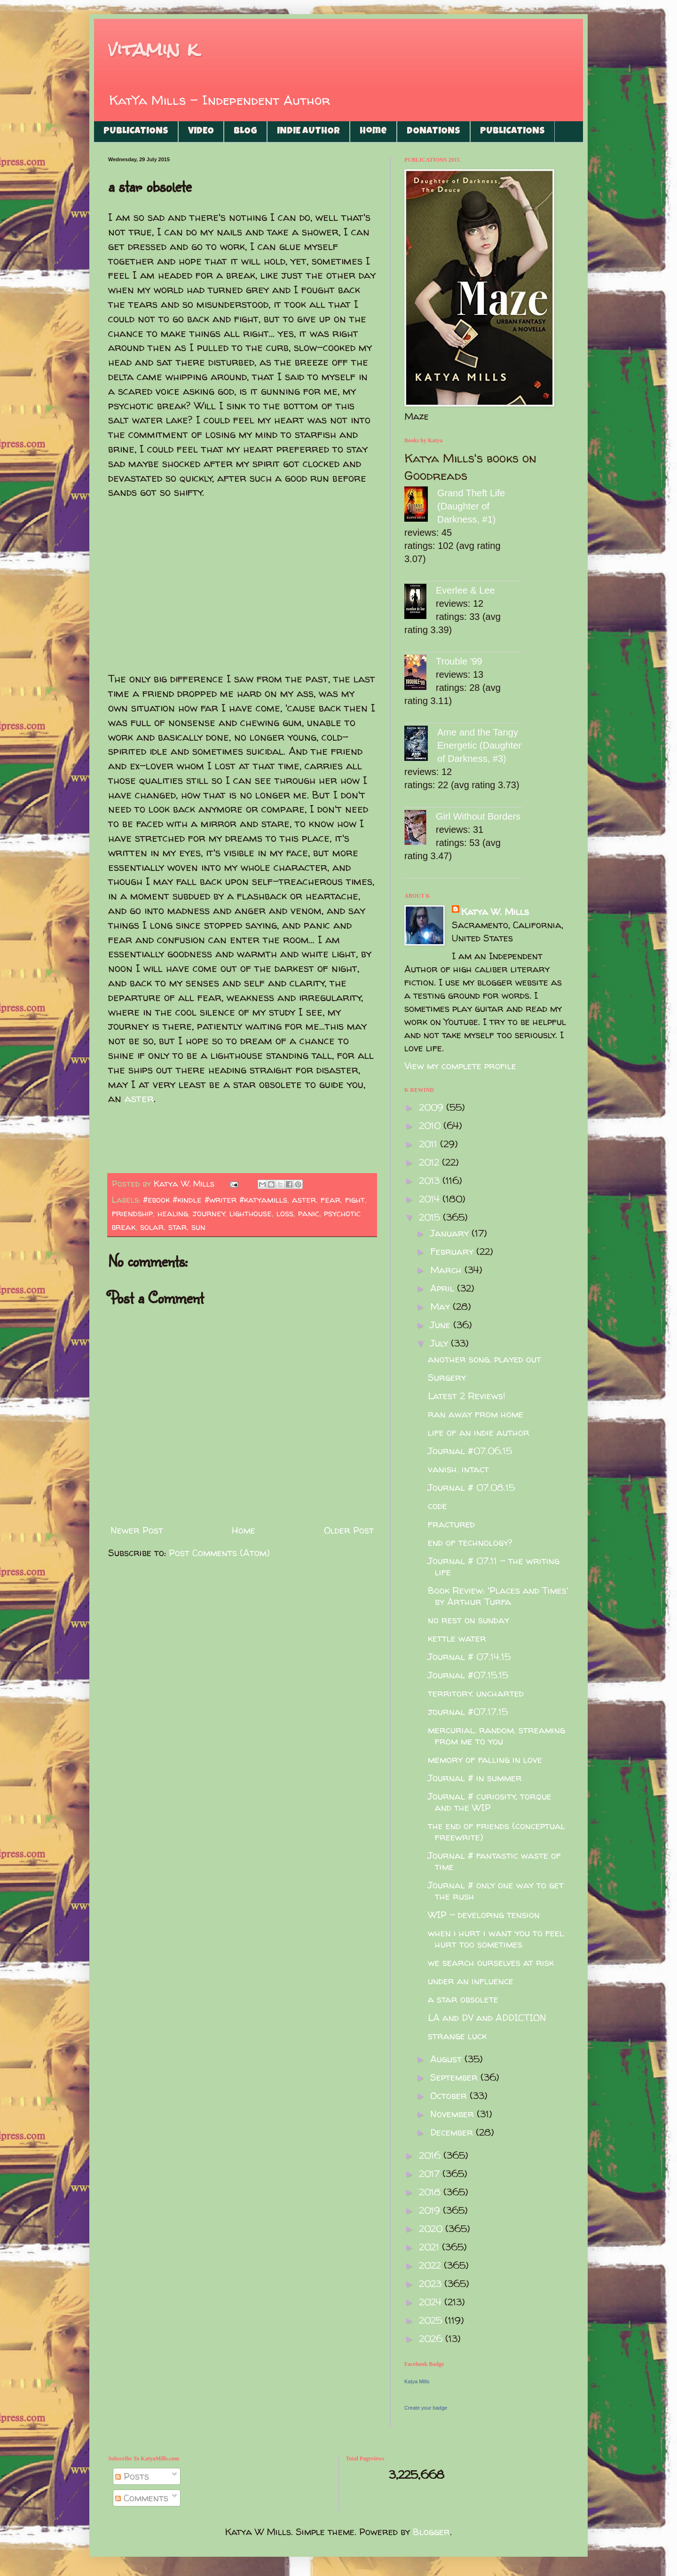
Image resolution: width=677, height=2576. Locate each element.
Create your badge (425, 2408)
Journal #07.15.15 (468, 1674)
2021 (430, 2246)
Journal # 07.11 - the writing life (493, 1566)
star (177, 1227)
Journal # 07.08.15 (471, 1487)
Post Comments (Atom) (219, 1552)
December (453, 2132)
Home (373, 131)
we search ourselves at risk (491, 1962)
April (443, 1288)
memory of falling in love (485, 1759)
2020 (432, 2228)
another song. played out (484, 1359)
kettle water (457, 1638)
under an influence (470, 1980)
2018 (431, 2191)
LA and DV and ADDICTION (487, 2017)
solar (152, 1227)
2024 (431, 2301)
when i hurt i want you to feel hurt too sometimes (496, 1938)
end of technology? (470, 1542)
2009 (432, 1107)
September (455, 2077)
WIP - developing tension (484, 1914)
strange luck (457, 2035)
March (447, 1269)
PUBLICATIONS (135, 131)
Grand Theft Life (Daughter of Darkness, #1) (471, 506)
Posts (132, 2476)
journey (209, 1213)
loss (284, 1213)
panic (308, 1213)
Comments (141, 2497)
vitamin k (153, 49)
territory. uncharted (476, 1693)
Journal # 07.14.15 (469, 1656)
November (453, 2113)
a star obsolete (463, 1999)
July (440, 1343)
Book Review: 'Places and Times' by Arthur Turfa (498, 1596)
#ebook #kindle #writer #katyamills (215, 1200)
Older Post (349, 1530)
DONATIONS (433, 131)
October (450, 2095)
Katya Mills (416, 2381)
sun (198, 1227)
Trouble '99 (459, 661)
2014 (430, 1198)
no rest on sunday (468, 1619)
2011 (429, 1143)
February (453, 1251)
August (447, 2058)
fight (355, 1200)
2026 (432, 2338)
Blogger (431, 2531)
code (437, 1505)
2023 (431, 2283)
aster (139, 1098)
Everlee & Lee (465, 590)
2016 (431, 2155)
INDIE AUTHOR (308, 131)
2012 (430, 1162)
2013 (430, 1180)
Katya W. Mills (495, 911)
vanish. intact (458, 1469)
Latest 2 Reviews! (466, 1395)
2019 (431, 2210)
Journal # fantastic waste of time (494, 1861)
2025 (432, 2320)
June (441, 1324)
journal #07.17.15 (468, 1711)
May (441, 1306)
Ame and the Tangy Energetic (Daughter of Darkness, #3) (479, 745)
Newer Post (136, 1530)
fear (330, 1200)
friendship (132, 1213)
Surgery (447, 1377)
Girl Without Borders (478, 816)
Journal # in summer (475, 1777)
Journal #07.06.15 (470, 1450)
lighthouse (250, 1213)
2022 (431, 2265)
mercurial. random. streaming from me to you (496, 1735)
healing (172, 1213)
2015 (431, 1217)
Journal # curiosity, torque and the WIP (489, 1802)
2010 (431, 1125)
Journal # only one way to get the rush (496, 1891)
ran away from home (475, 1414)
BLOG (245, 131)
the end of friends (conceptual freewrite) (496, 1831)
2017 (430, 2173)
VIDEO (201, 131)
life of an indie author (478, 1432)
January (451, 1233)
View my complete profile (460, 1065)
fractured (451, 1524)
